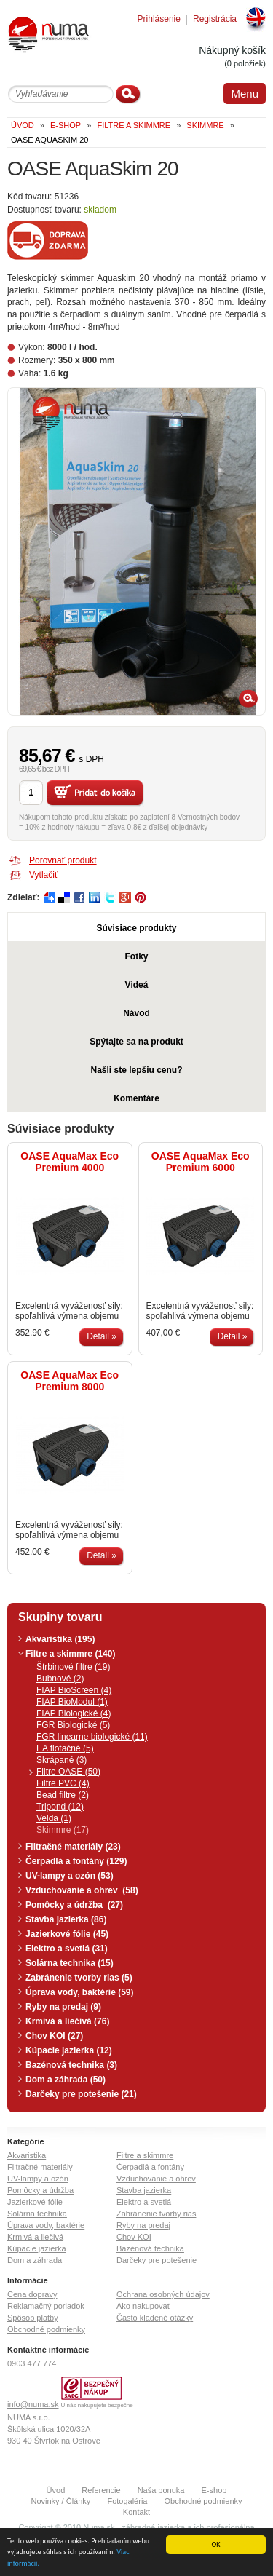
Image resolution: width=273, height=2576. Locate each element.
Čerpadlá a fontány (150, 2167)
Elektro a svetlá (143, 2201)
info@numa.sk (32, 2404)
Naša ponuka (161, 2490)
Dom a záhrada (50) (65, 2079)
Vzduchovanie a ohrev (156, 2178)
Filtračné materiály (40, 2167)
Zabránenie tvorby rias (156, 2213)
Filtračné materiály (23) (73, 1847)
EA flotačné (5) (65, 1748)
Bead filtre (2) (62, 1795)
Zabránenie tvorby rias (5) (78, 1978)
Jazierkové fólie (35, 2201)
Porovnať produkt (63, 860)
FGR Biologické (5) (73, 1725)
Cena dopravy (32, 2294)
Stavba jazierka (143, 2190)
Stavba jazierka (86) (65, 1919)
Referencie (101, 2490)
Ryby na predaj (143, 2225)
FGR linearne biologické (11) (92, 1737)
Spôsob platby (32, 2317)
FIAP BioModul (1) (72, 1702)
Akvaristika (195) (60, 1639)
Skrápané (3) (61, 1760)
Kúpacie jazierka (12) (68, 2050)
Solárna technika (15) (69, 1963)
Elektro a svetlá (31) (66, 1948)
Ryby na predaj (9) (63, 2007)
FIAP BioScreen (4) (73, 1690)
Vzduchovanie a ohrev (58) (81, 1890)
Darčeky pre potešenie (156, 2260)
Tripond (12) (60, 1807)
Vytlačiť (43, 875)
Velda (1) (53, 1818)
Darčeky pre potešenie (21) (81, 2094)
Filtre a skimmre (144, 2155)
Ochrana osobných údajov (163, 2294)
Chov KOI (133, 2236)
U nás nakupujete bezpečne (97, 2405)
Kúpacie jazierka (36, 2248)
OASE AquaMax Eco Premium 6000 (200, 1161)
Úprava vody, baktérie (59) (79, 1992)
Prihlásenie (159, 19)
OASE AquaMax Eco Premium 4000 (69, 1161)
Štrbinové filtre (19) (73, 1667)
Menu (244, 93)
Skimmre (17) (62, 1830)
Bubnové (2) (60, 1678)
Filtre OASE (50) (68, 1772)
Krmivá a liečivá (35, 2236)
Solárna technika (37, 2213)
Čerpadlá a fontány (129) (76, 1861)
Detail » (101, 1336)
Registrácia (215, 19)
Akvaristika (26, 2155)
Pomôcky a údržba (40, 2190)
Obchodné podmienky (46, 2329)
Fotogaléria (127, 2501)
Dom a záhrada (34, 2260)
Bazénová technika (150, 2248)
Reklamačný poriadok (45, 2306)
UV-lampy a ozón (37, 2178)
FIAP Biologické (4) (73, 1713)
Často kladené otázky (154, 2317)
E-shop (214, 2490)
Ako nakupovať (143, 2306)
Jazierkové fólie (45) (66, 1934)
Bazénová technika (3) (71, 2065)
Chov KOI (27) (54, 2036)
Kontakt (136, 2512)
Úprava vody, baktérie (45, 2225)
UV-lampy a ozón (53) (69, 1876)
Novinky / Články (60, 2501)
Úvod (56, 2490)
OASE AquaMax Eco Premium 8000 (69, 1380)
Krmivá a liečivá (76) (67, 2021)
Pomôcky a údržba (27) (74, 1905)
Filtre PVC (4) (63, 1783)
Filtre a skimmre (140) (70, 1654)
